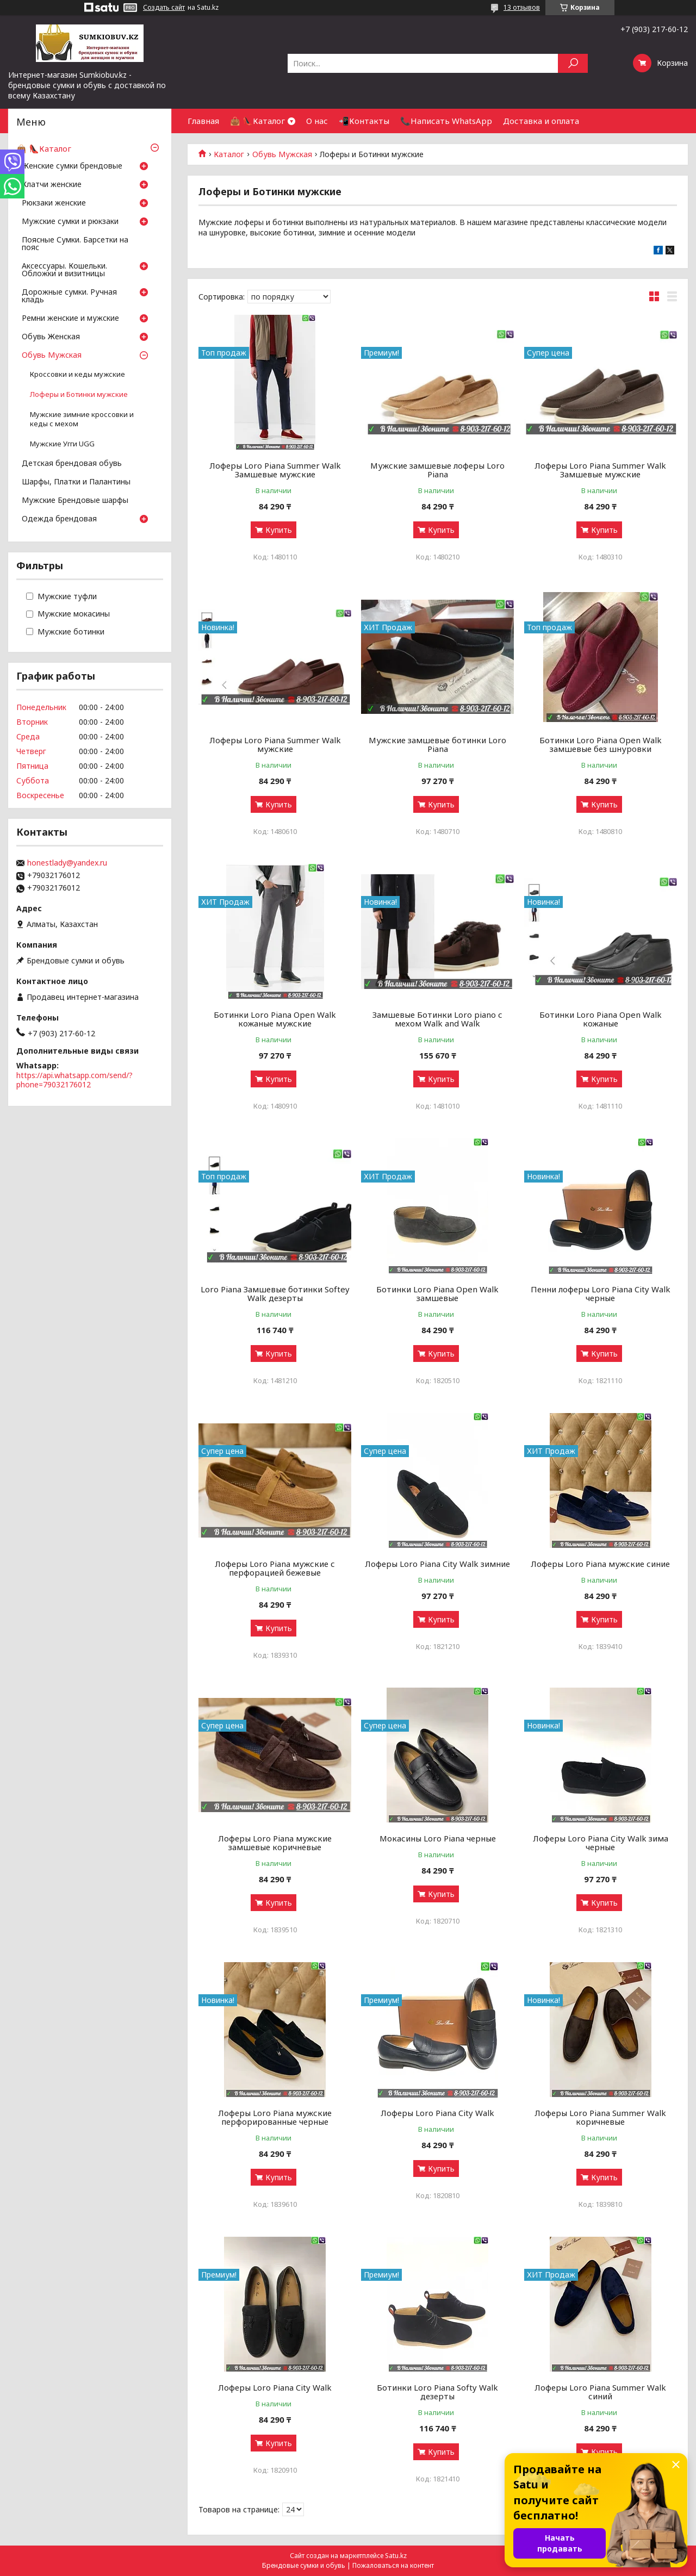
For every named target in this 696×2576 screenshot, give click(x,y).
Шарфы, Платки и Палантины (76, 482)
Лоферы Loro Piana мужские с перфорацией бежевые (275, 1568)
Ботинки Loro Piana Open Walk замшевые (437, 1293)
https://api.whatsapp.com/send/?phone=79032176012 (74, 1080)
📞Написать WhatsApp (446, 120)
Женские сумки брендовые (72, 166)
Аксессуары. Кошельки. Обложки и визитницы (64, 270)
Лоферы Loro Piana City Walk (437, 2112)
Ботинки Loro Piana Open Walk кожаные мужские (275, 1019)
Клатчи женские (52, 185)
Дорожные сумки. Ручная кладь (69, 296)
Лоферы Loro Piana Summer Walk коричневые (600, 2117)
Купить (278, 530)
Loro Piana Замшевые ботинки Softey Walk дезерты (275, 1293)
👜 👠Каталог (257, 120)
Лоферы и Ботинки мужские (79, 394)
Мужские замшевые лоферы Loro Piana (437, 469)
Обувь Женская (51, 337)
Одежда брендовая (59, 519)
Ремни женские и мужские (70, 318)
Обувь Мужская (282, 154)
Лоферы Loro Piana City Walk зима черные (600, 1842)
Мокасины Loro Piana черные (438, 1838)
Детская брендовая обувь (72, 463)
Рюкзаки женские (54, 203)
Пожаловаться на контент (393, 2565)
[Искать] (573, 63)
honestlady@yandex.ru (67, 863)
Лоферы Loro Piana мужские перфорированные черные (275, 2117)
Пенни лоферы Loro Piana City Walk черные (600, 1293)
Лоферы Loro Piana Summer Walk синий (600, 2391)
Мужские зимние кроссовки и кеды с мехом (82, 419)
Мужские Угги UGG (62, 444)
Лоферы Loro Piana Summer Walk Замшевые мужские (275, 469)
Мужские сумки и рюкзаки (70, 221)
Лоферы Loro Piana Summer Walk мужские (275, 744)
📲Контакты (364, 120)
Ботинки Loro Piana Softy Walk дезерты (437, 2391)
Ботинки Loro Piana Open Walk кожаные (600, 1019)
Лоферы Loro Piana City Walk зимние (437, 1563)
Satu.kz (396, 2555)
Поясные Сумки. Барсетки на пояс (75, 244)
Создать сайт (164, 7)
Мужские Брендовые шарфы (75, 500)
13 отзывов (522, 7)
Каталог (229, 154)
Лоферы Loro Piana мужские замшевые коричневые (275, 1842)
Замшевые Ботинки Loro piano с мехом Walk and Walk (437, 1019)
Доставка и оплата (541, 120)
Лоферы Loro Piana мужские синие (600, 1563)
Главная (203, 120)
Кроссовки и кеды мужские (77, 374)
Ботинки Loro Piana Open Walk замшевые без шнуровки (600, 744)
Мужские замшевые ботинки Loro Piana (437, 744)
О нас (317, 120)
